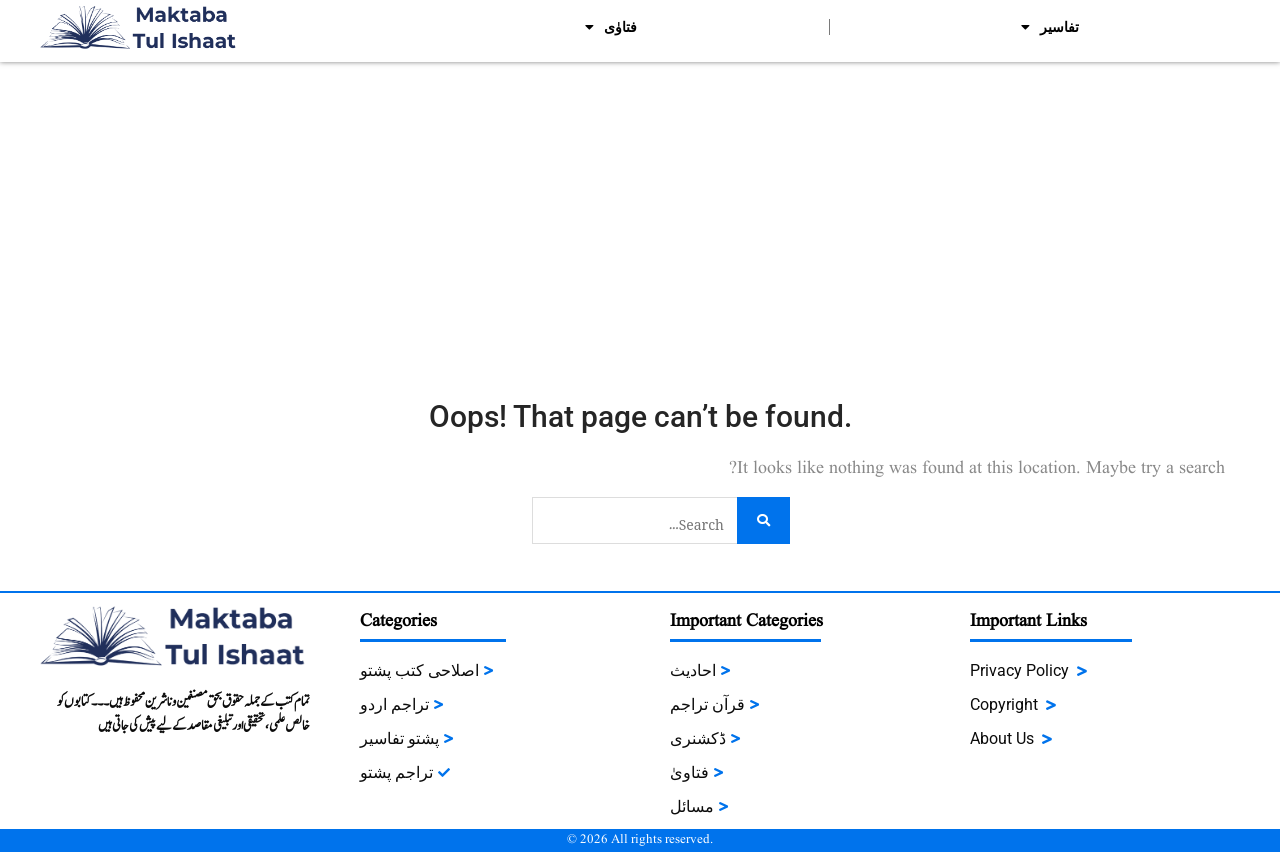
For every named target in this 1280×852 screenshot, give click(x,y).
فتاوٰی (611, 27)
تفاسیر (1050, 27)
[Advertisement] (640, 212)
